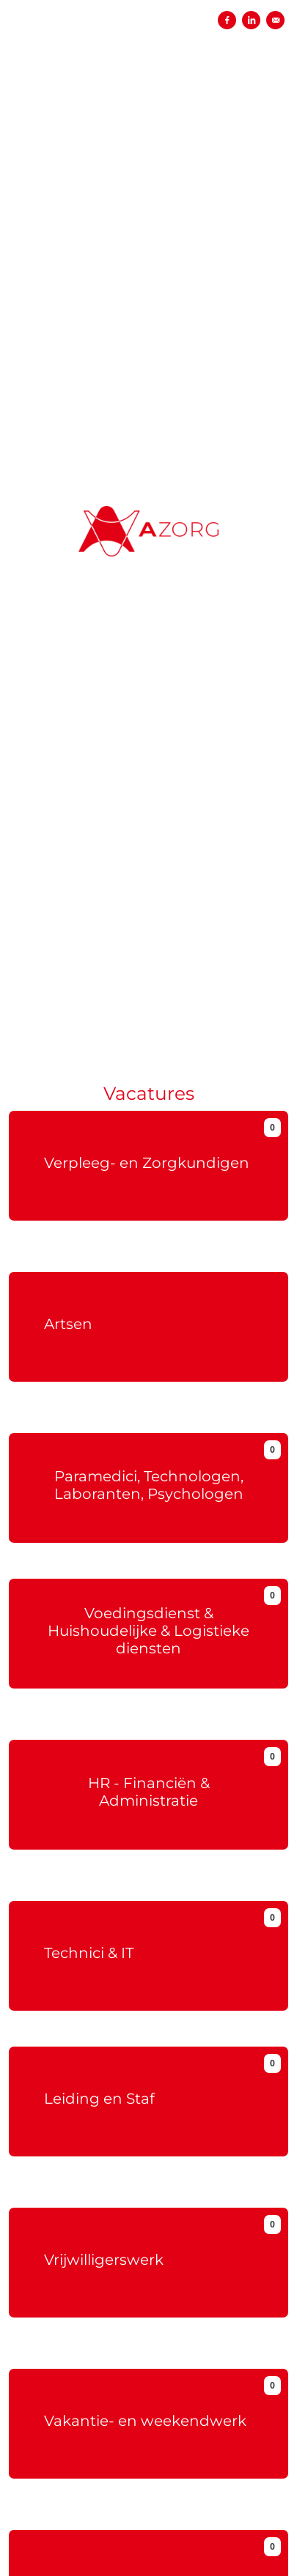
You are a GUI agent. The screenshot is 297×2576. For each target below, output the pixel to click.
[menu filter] (148, 0)
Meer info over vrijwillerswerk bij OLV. (149, 2356)
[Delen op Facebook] (227, 20)
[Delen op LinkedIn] (251, 20)
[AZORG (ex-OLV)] (148, 516)
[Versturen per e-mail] (275, 20)
